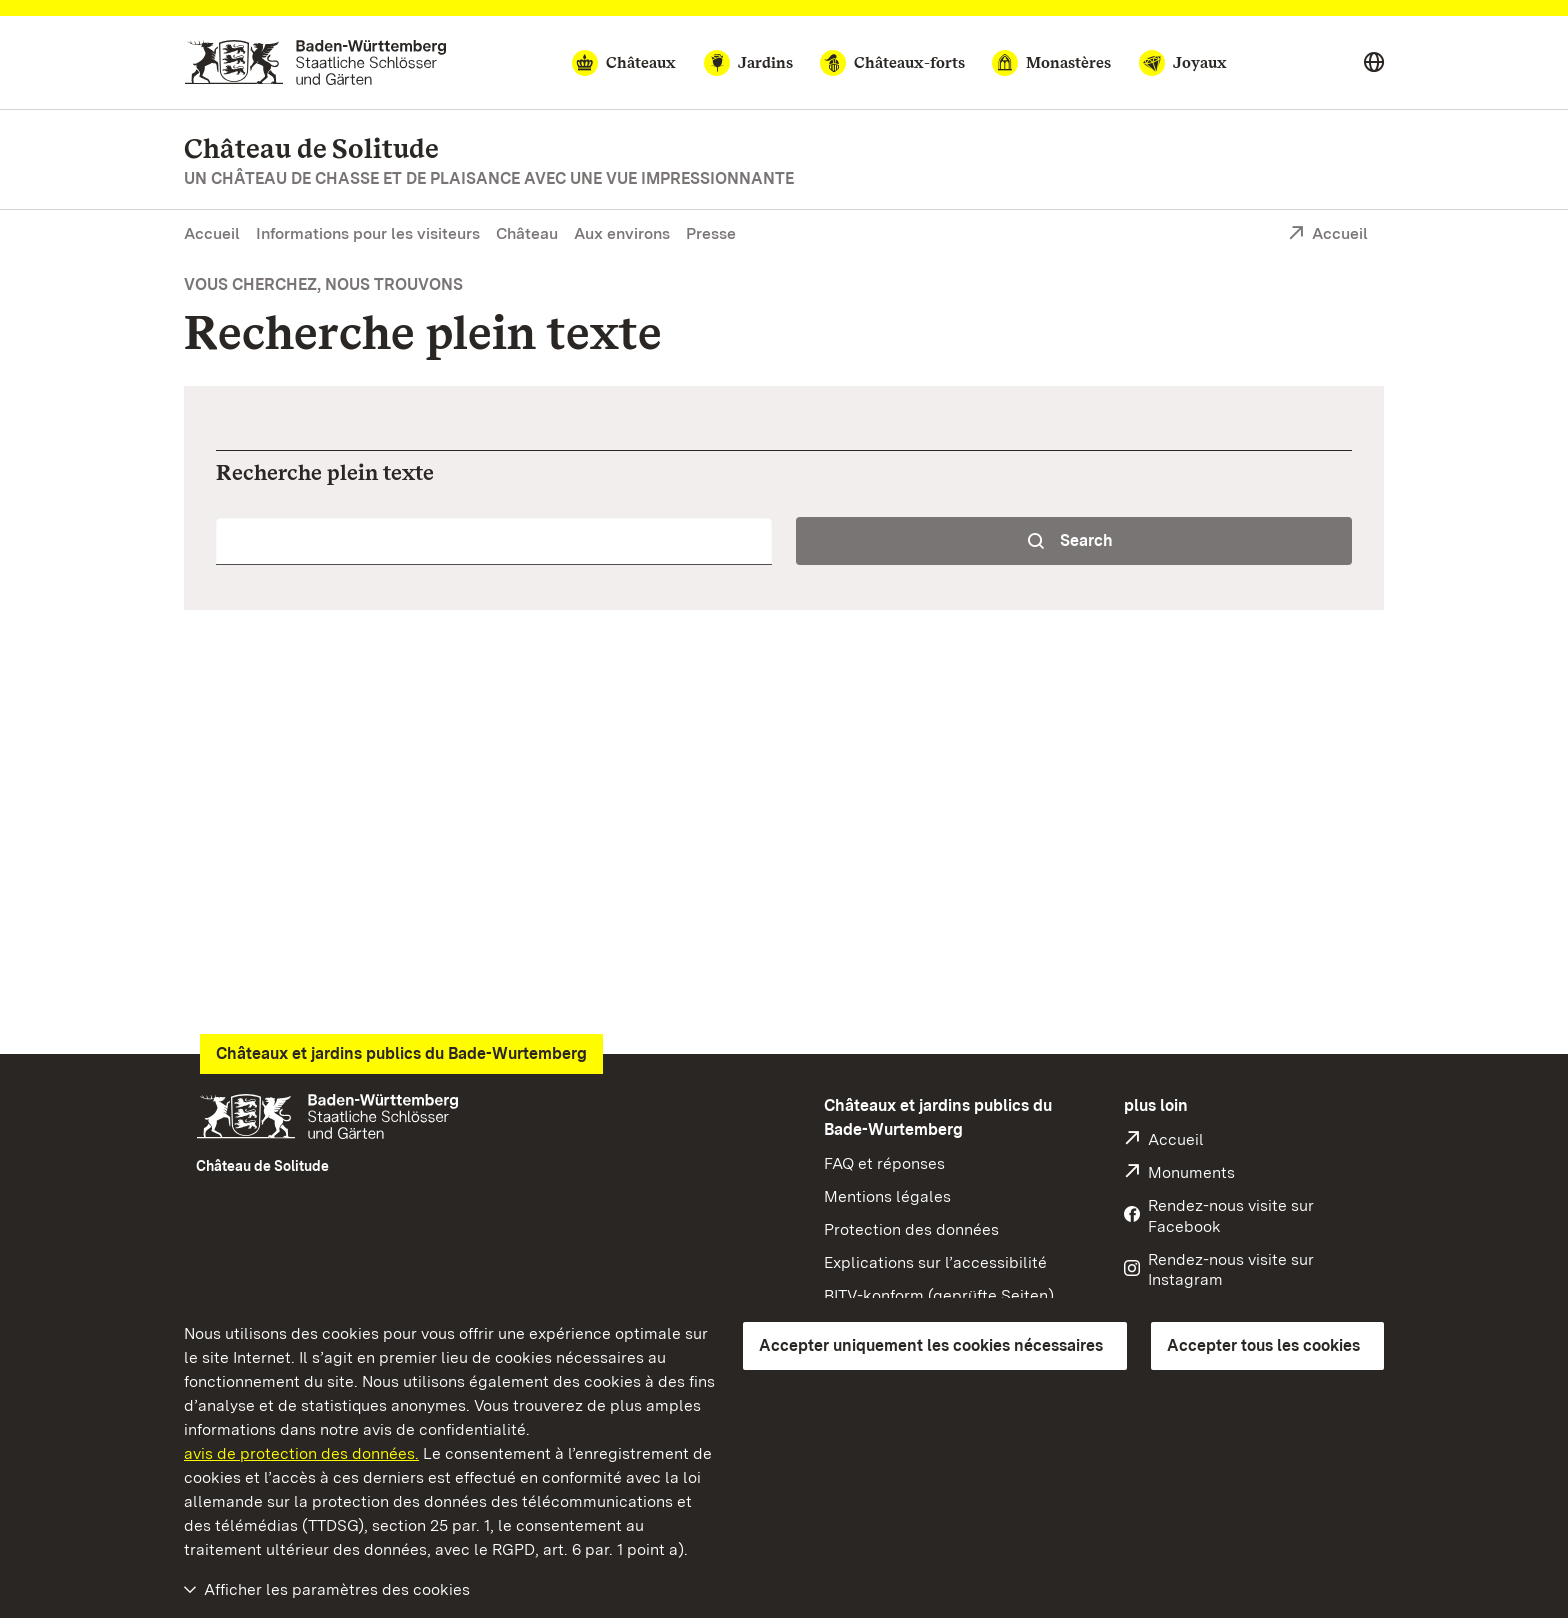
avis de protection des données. (301, 1453)
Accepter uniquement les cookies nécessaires (931, 1345)
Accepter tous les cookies (1263, 1345)
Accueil (212, 233)
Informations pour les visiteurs (368, 233)
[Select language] (1374, 63)
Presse (711, 233)
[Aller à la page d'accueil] (315, 62)
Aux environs (622, 233)
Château (527, 233)
